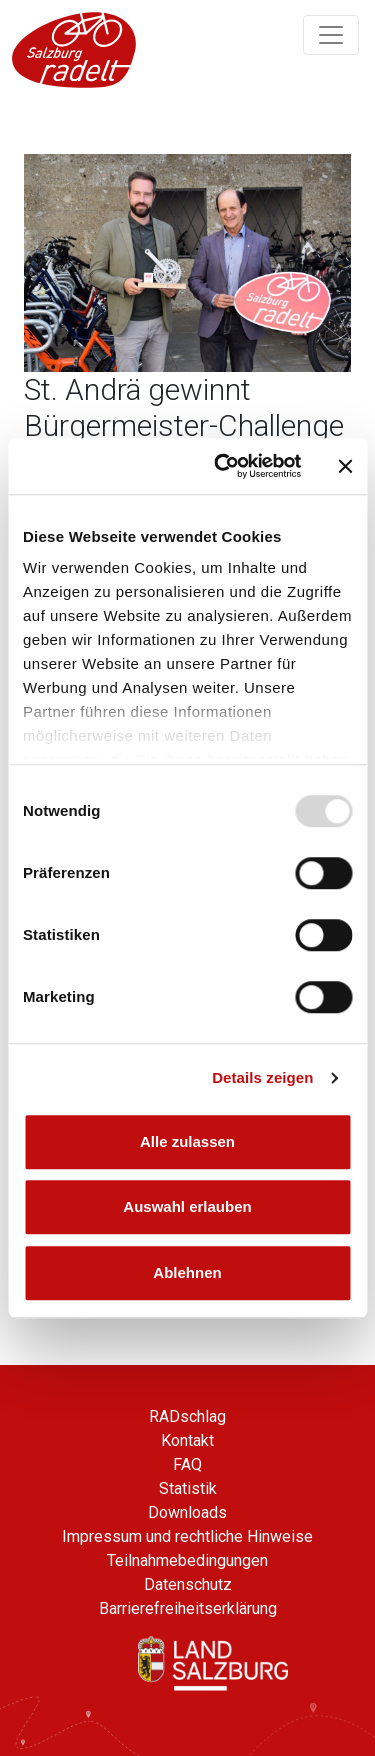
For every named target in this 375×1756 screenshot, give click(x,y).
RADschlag (187, 1416)
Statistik (188, 1488)
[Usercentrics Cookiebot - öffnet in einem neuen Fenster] (223, 466)
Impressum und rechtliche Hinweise (187, 1536)
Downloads (187, 1512)
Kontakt (187, 1440)
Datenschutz (188, 1584)
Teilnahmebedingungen (187, 1560)
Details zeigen (262, 1077)
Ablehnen (187, 1272)
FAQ (187, 1464)
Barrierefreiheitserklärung (188, 1608)
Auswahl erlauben (187, 1206)
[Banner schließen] (345, 466)
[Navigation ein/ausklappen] (331, 35)
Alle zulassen (187, 1141)
